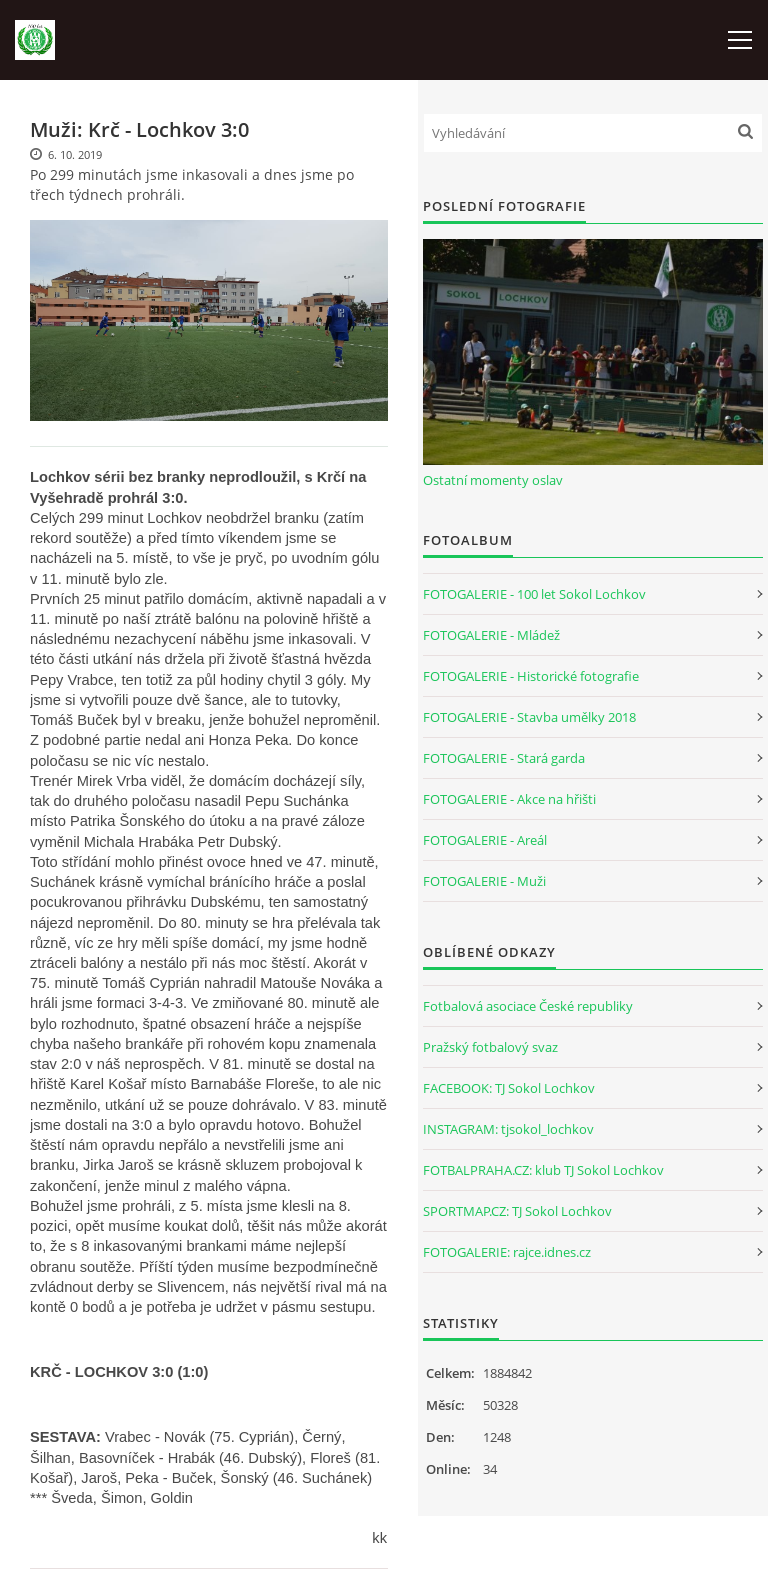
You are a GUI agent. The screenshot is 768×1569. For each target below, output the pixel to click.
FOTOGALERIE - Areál (485, 840)
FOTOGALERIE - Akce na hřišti (509, 799)
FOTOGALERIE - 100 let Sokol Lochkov (534, 594)
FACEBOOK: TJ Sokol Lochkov (509, 1088)
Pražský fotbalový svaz (490, 1047)
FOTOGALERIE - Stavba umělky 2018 (529, 717)
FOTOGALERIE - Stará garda (504, 758)
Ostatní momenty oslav (493, 480)
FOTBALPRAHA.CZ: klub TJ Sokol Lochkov (543, 1170)
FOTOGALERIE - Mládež (491, 635)
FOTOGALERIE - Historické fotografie (531, 676)
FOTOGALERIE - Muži (484, 881)
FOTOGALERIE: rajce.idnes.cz (507, 1252)
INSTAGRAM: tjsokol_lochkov (508, 1129)
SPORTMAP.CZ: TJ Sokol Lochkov (517, 1211)
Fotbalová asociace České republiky (528, 1006)
